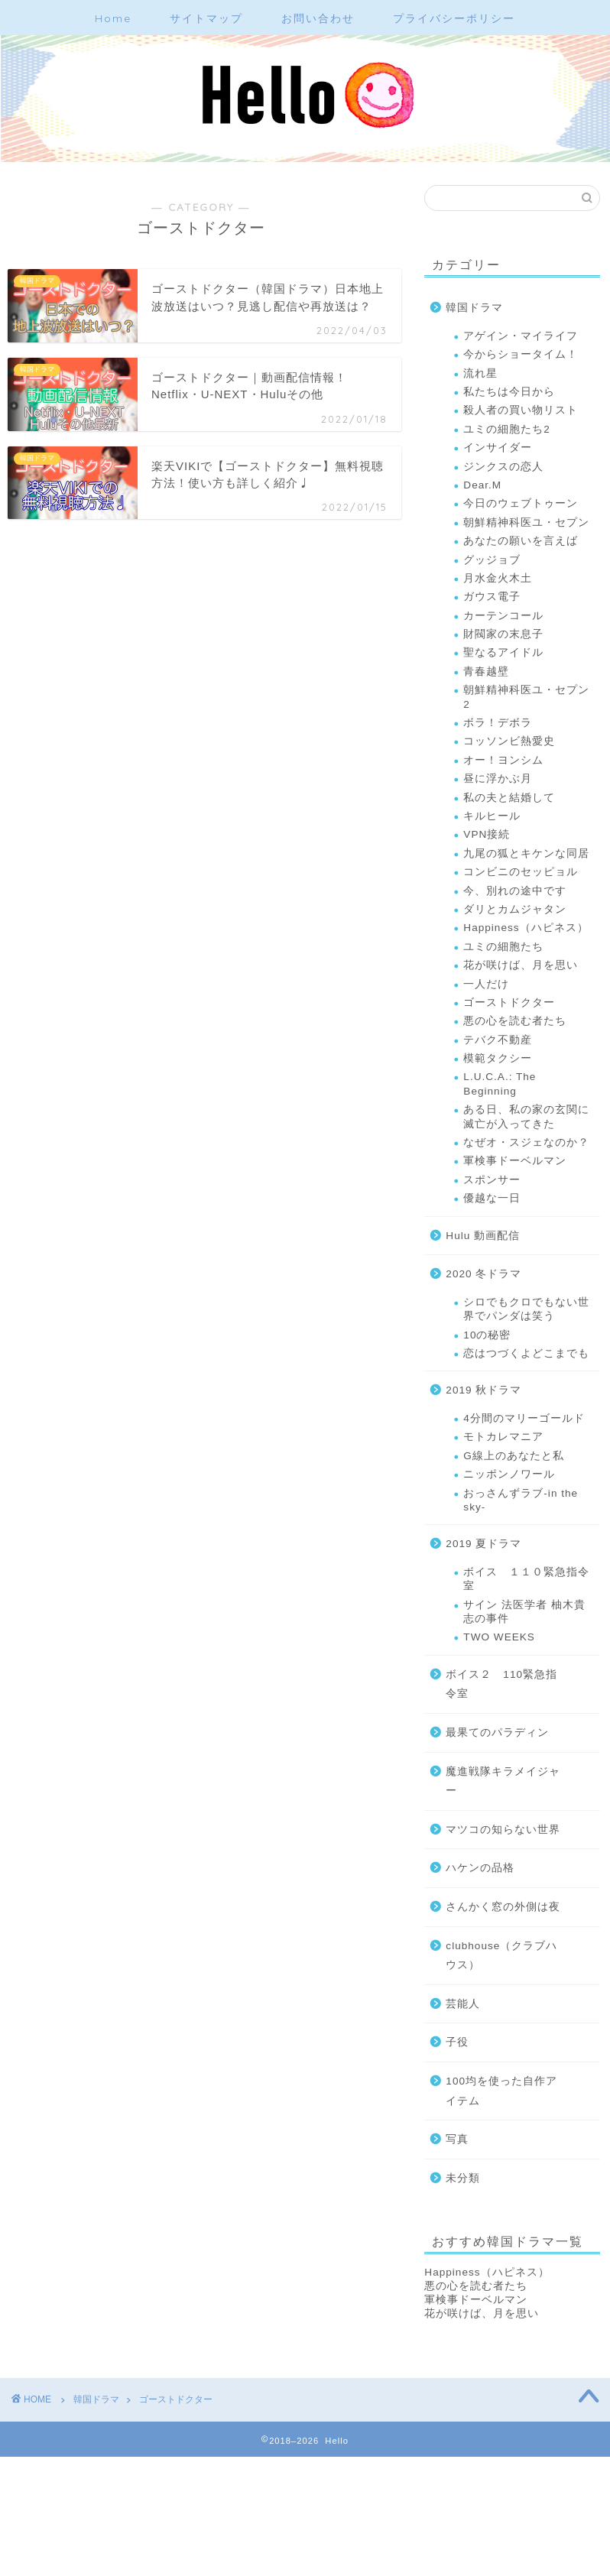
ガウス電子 (492, 596)
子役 (457, 2042)
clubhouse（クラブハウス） (501, 1955)
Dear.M (482, 485)
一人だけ (486, 984)
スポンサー (492, 1180)
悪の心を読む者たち (514, 1021)
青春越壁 (486, 671)
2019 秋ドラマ (483, 1390)
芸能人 (463, 2004)
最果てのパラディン (497, 1732)
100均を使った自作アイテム (501, 2091)
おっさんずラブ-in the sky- (520, 1500)
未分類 (463, 2178)
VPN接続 (486, 834)
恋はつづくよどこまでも (526, 1353)
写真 (457, 2139)
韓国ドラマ (474, 307)
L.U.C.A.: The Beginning (499, 1083)
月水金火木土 (497, 578)
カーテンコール (503, 615)
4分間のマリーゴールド (524, 1418)
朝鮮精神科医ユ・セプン (526, 522)
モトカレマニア (503, 1436)
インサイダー (497, 447)
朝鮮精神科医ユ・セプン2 (526, 696)
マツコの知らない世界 (503, 1829)
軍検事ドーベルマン (514, 1160)
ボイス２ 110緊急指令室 (501, 1684)
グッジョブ (492, 560)
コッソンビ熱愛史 (509, 741)
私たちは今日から (509, 391)
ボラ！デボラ (497, 722)
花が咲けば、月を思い (520, 965)
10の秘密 (487, 1335)
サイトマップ (206, 18)
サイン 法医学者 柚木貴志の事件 (524, 1611)
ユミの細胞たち (503, 946)
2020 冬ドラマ (483, 1274)
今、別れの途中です (514, 891)
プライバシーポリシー (454, 18)
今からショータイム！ (520, 354)
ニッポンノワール (509, 1474)
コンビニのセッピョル (520, 872)
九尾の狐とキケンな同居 (526, 853)
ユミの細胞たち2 (506, 429)
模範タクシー (497, 1058)
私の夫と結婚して (509, 797)
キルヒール (492, 816)
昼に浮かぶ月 (497, 778)
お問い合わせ (318, 18)
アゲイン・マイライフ (520, 336)
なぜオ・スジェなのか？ (526, 1142)
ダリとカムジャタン (514, 909)
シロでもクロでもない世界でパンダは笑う (526, 1309)
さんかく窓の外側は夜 (503, 1907)
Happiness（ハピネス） (525, 927)
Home (113, 18)
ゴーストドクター (509, 1002)
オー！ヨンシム (503, 760)
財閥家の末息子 (503, 634)
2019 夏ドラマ (483, 1543)
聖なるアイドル (503, 652)
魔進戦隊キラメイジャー (503, 1781)
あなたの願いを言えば (520, 541)
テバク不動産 (497, 1040)
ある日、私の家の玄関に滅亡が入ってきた (526, 1116)
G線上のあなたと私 (513, 1456)
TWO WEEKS (499, 1637)
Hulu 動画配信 (483, 1235)
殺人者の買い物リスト (520, 410)
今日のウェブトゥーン (520, 503)
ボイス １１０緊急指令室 (526, 1578)
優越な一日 (492, 1198)
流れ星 (480, 373)
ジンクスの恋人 (503, 466)
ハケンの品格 (480, 1868)
